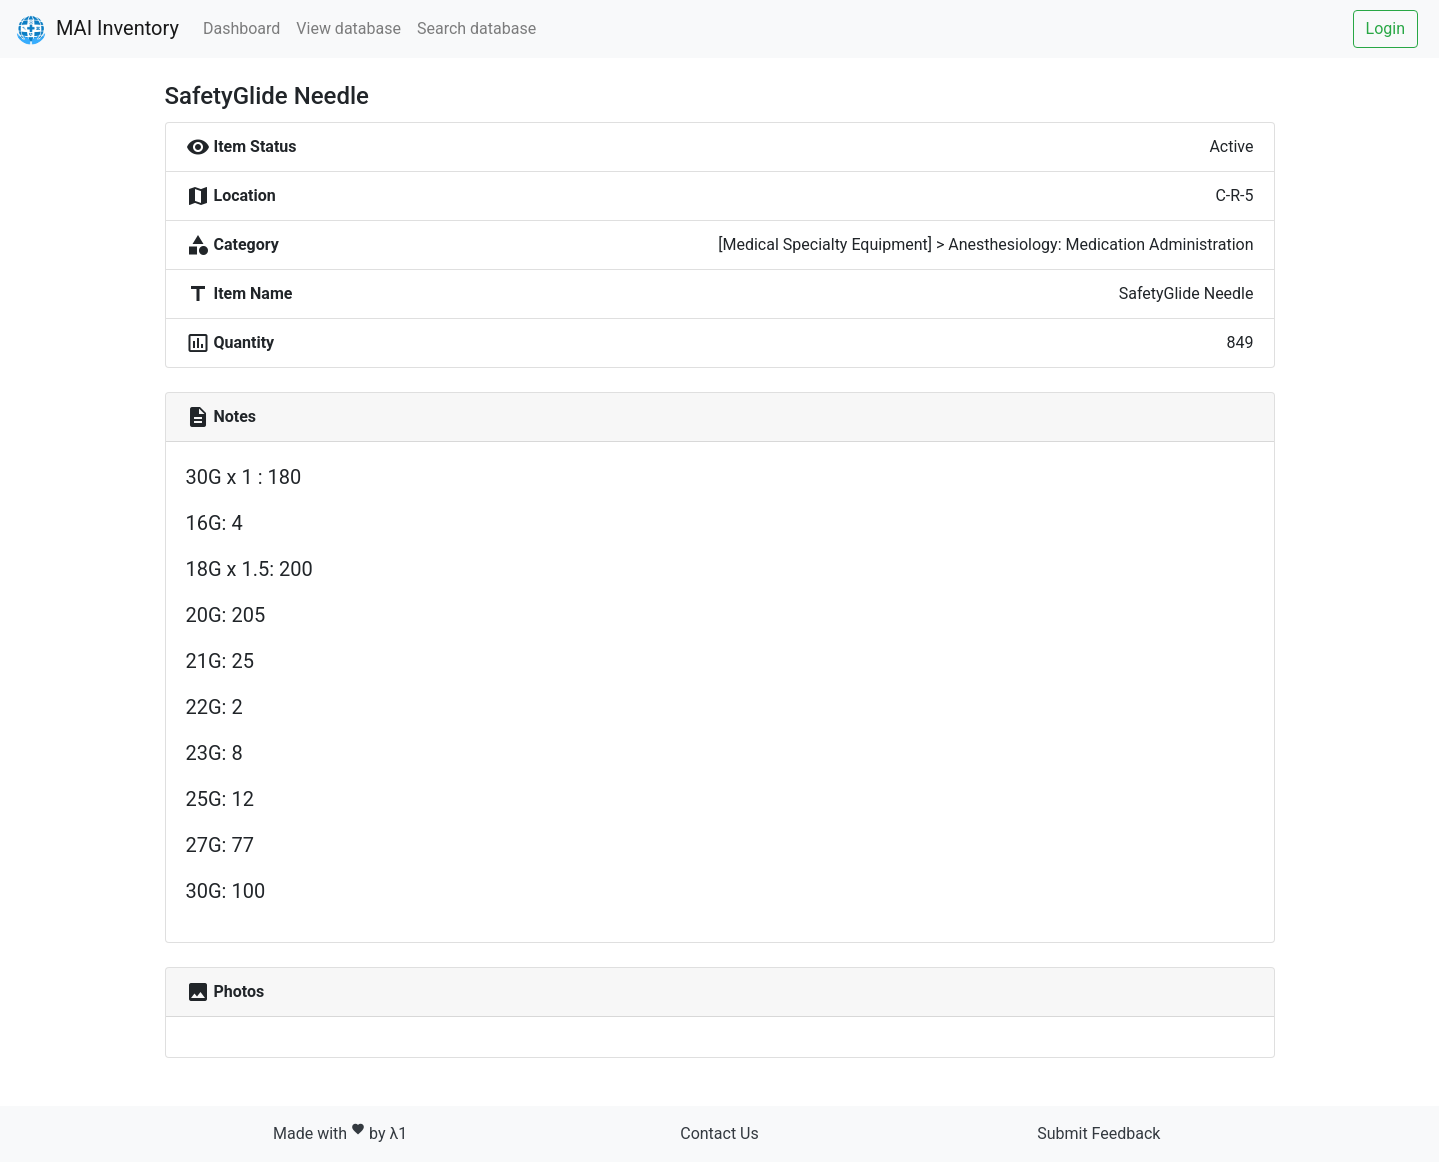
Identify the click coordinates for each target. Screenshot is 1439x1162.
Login (1385, 28)
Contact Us (719, 1133)
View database (348, 28)
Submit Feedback (1098, 1133)
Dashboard (241, 28)
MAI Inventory (97, 30)
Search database (476, 28)
